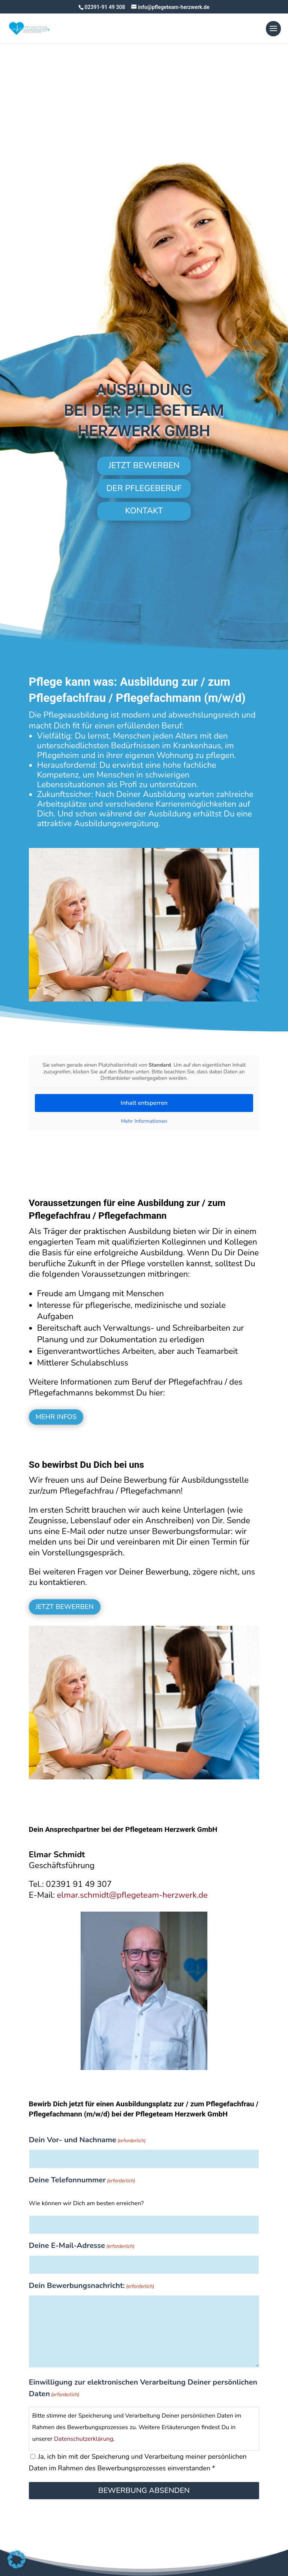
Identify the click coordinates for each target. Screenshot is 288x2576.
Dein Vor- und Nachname (87, 2141)
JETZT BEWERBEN (143, 465)
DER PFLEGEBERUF (144, 488)
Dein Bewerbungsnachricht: (91, 2286)
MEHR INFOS (56, 1416)
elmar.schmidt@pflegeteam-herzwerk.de (133, 1895)
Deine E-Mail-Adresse (82, 2246)
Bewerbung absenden (144, 2490)
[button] (16, 2559)
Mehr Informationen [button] (144, 1121)
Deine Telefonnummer (82, 2181)
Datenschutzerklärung (83, 2439)
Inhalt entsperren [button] (143, 1103)
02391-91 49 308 (104, 7)
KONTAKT (144, 510)
